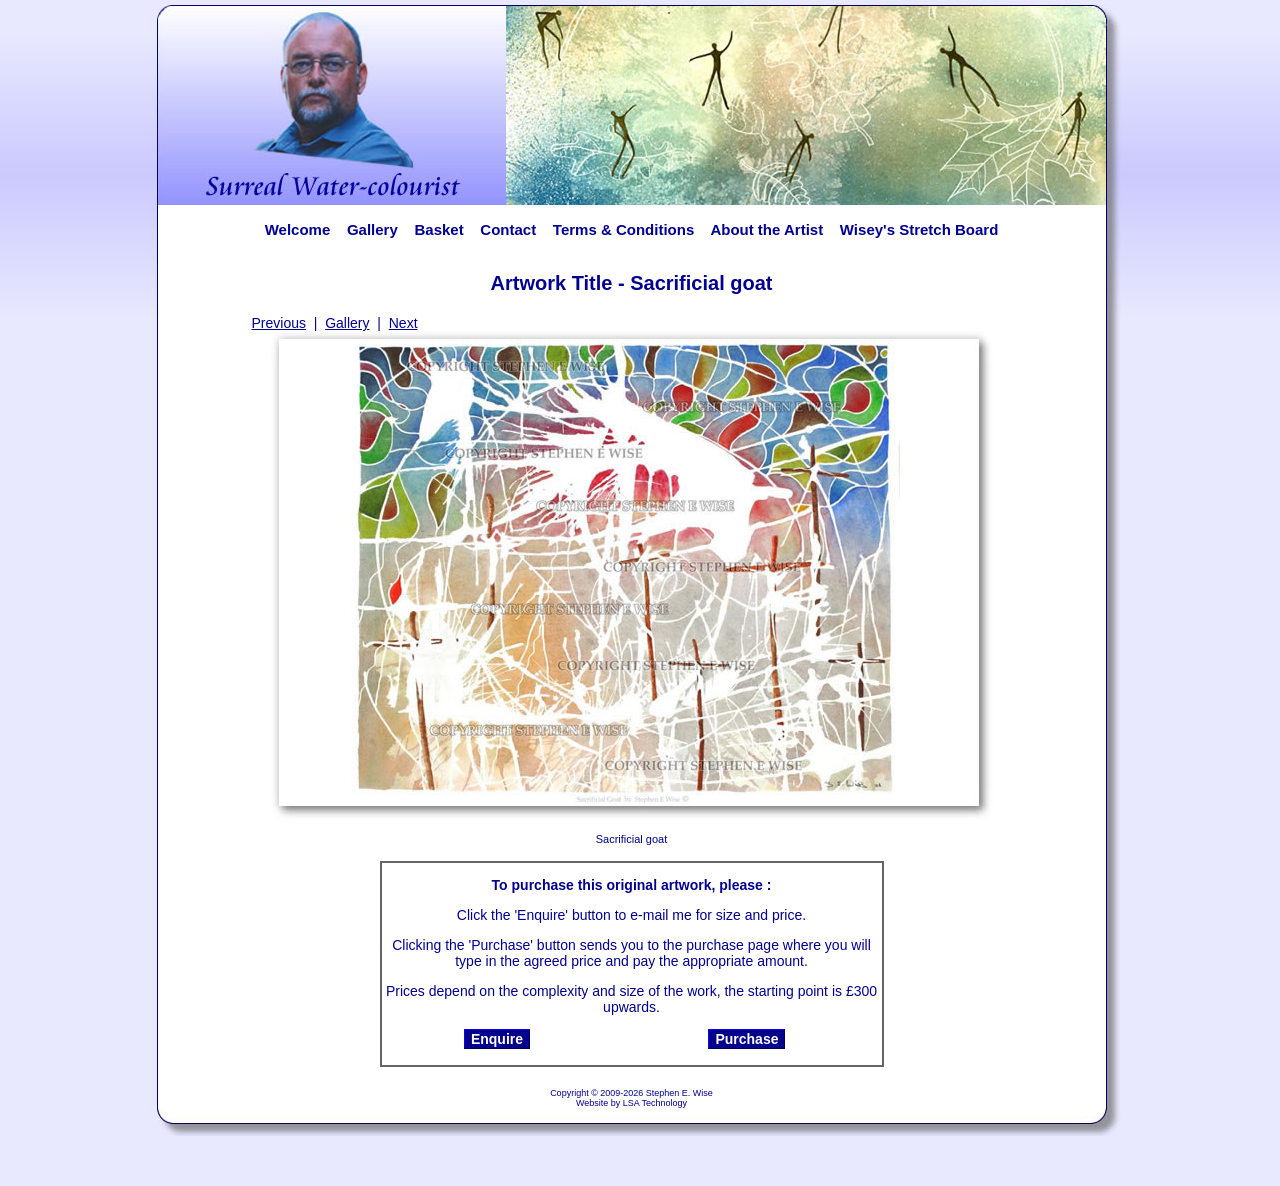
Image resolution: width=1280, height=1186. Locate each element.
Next (403, 323)
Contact (508, 229)
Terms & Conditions (623, 229)
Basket (438, 229)
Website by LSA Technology (631, 1103)
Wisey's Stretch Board (919, 229)
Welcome (298, 229)
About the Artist (772, 229)
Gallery (372, 229)
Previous (279, 323)
